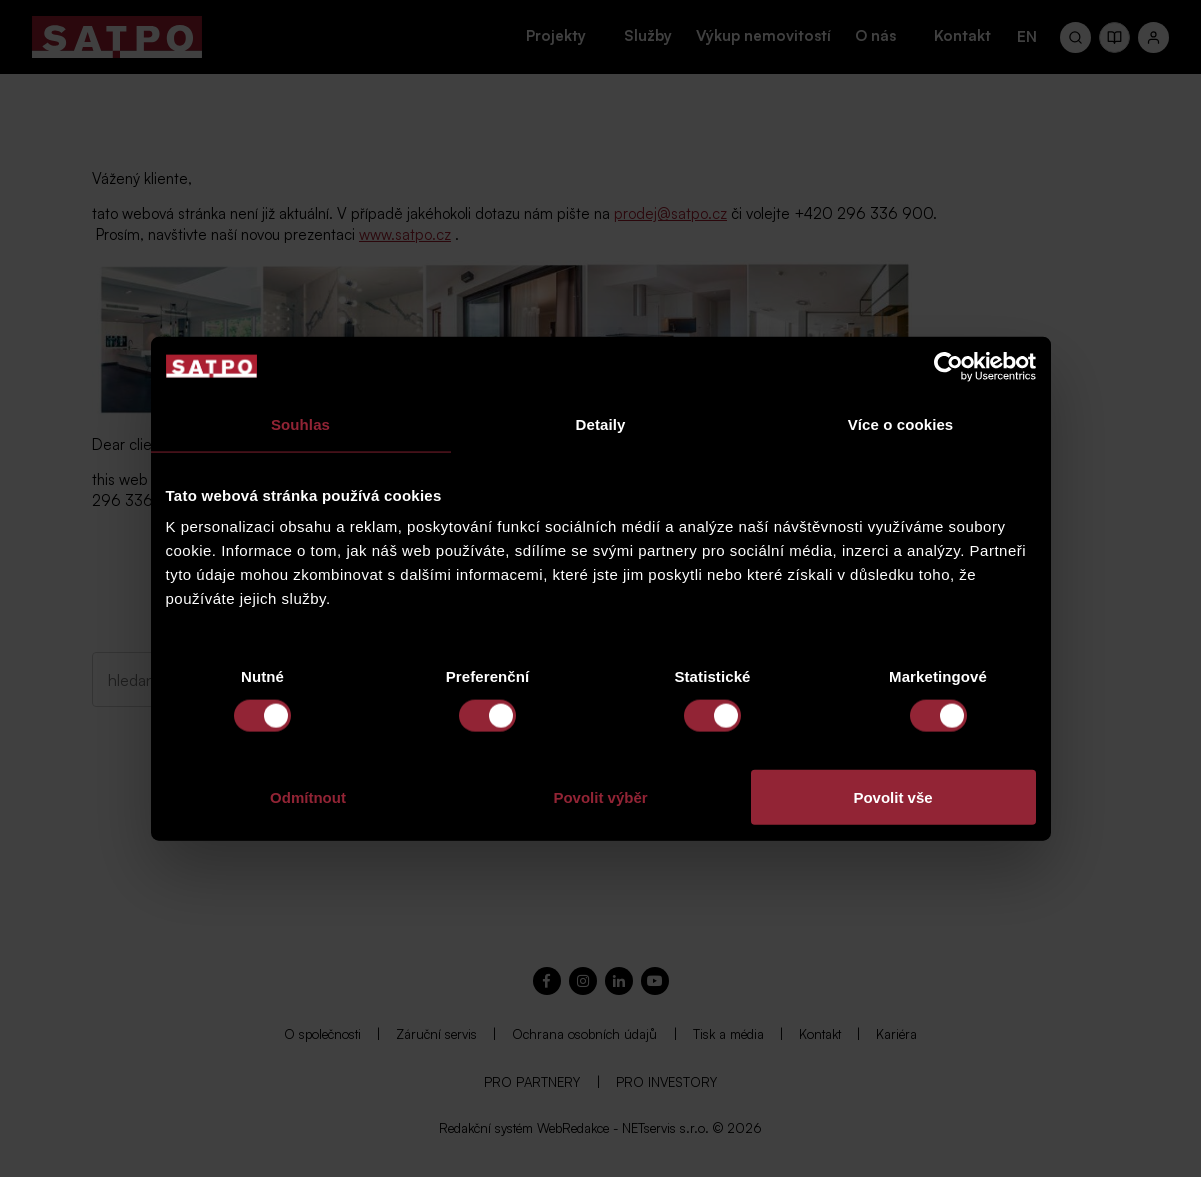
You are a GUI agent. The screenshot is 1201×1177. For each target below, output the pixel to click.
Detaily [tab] (601, 423)
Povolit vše (892, 797)
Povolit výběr (600, 797)
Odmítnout (308, 797)
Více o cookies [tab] (901, 423)
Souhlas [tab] (300, 423)
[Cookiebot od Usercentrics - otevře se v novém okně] (948, 366)
